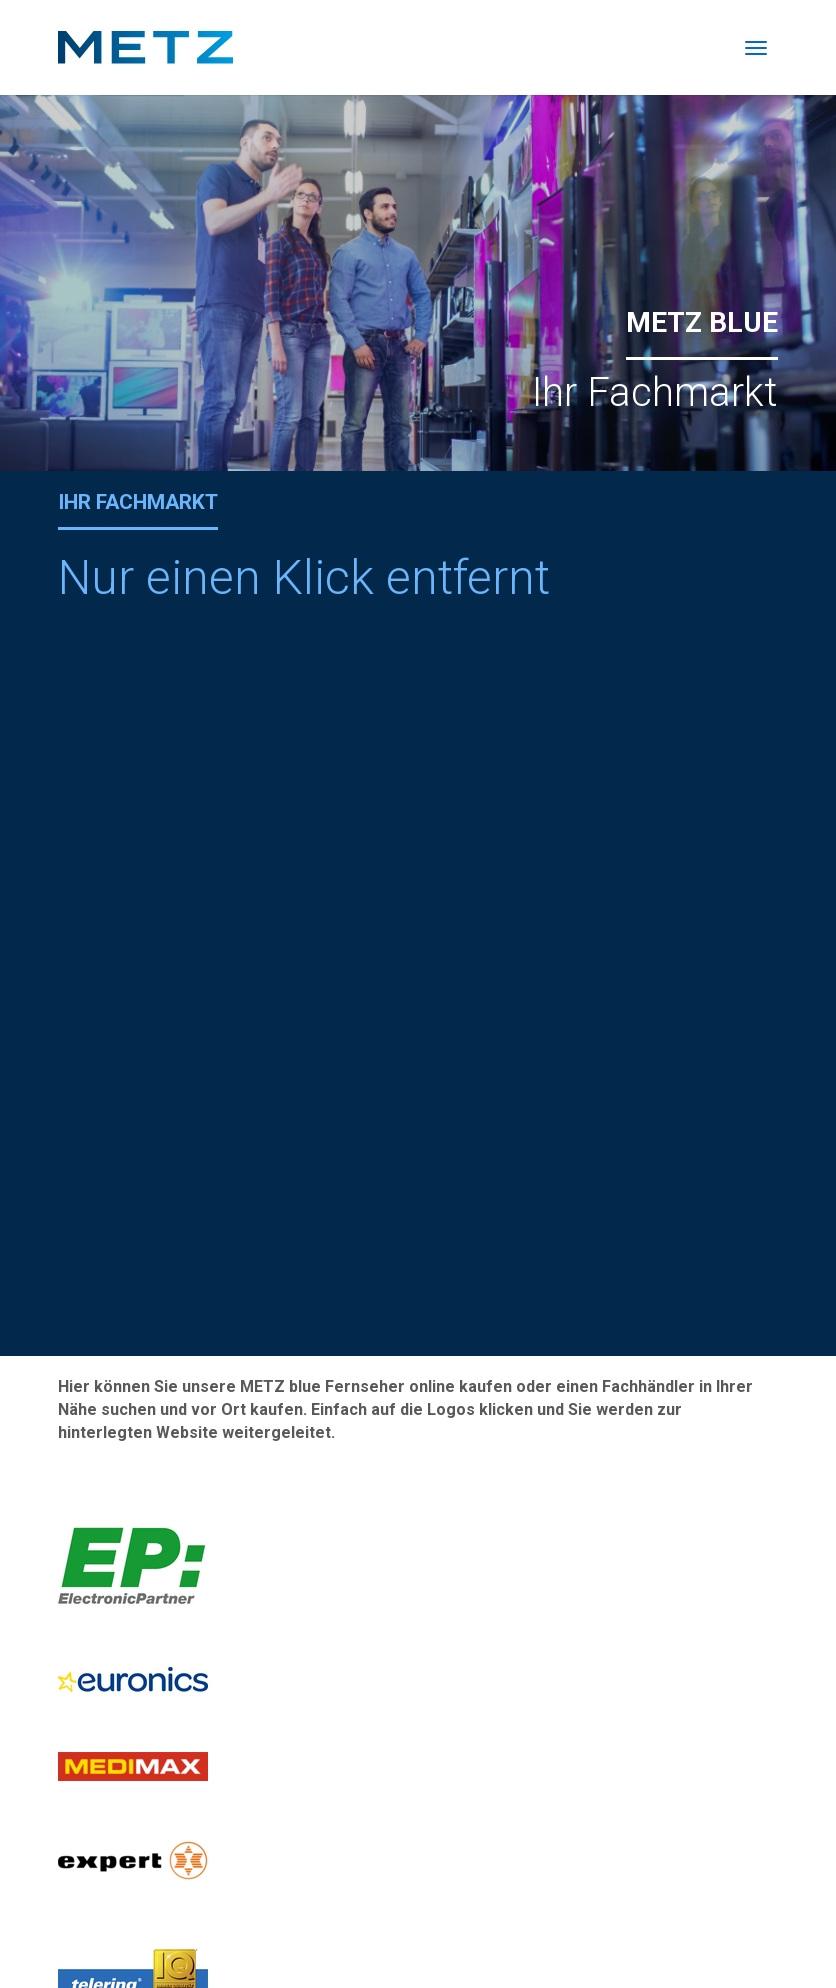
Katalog (656, 1913)
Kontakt (531, 1913)
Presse (594, 1913)
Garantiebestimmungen (692, 1935)
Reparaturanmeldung (129, 1553)
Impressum (733, 1913)
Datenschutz (558, 1935)
